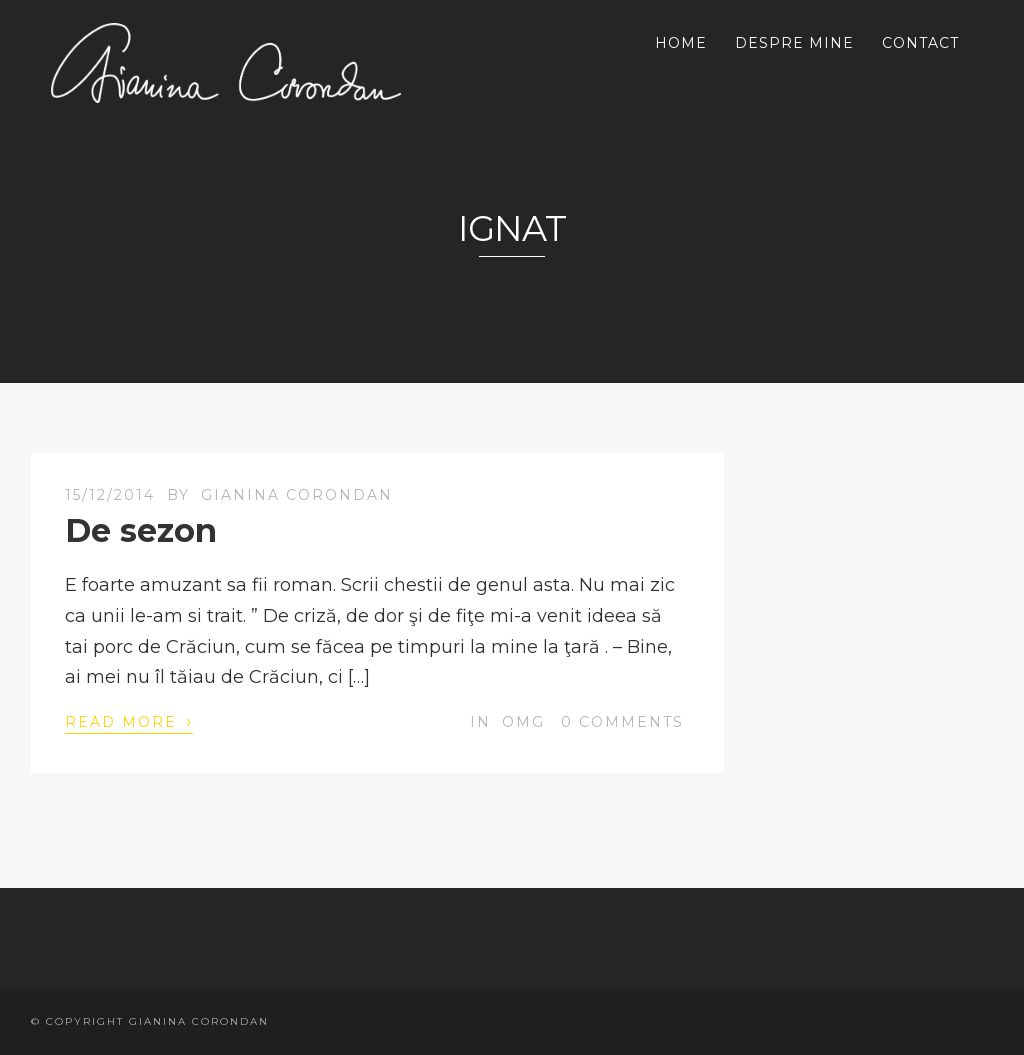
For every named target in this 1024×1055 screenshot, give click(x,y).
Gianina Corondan (297, 495)
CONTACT (920, 43)
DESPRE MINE (794, 43)
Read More (129, 721)
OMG (523, 722)
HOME (681, 43)
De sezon (141, 530)
